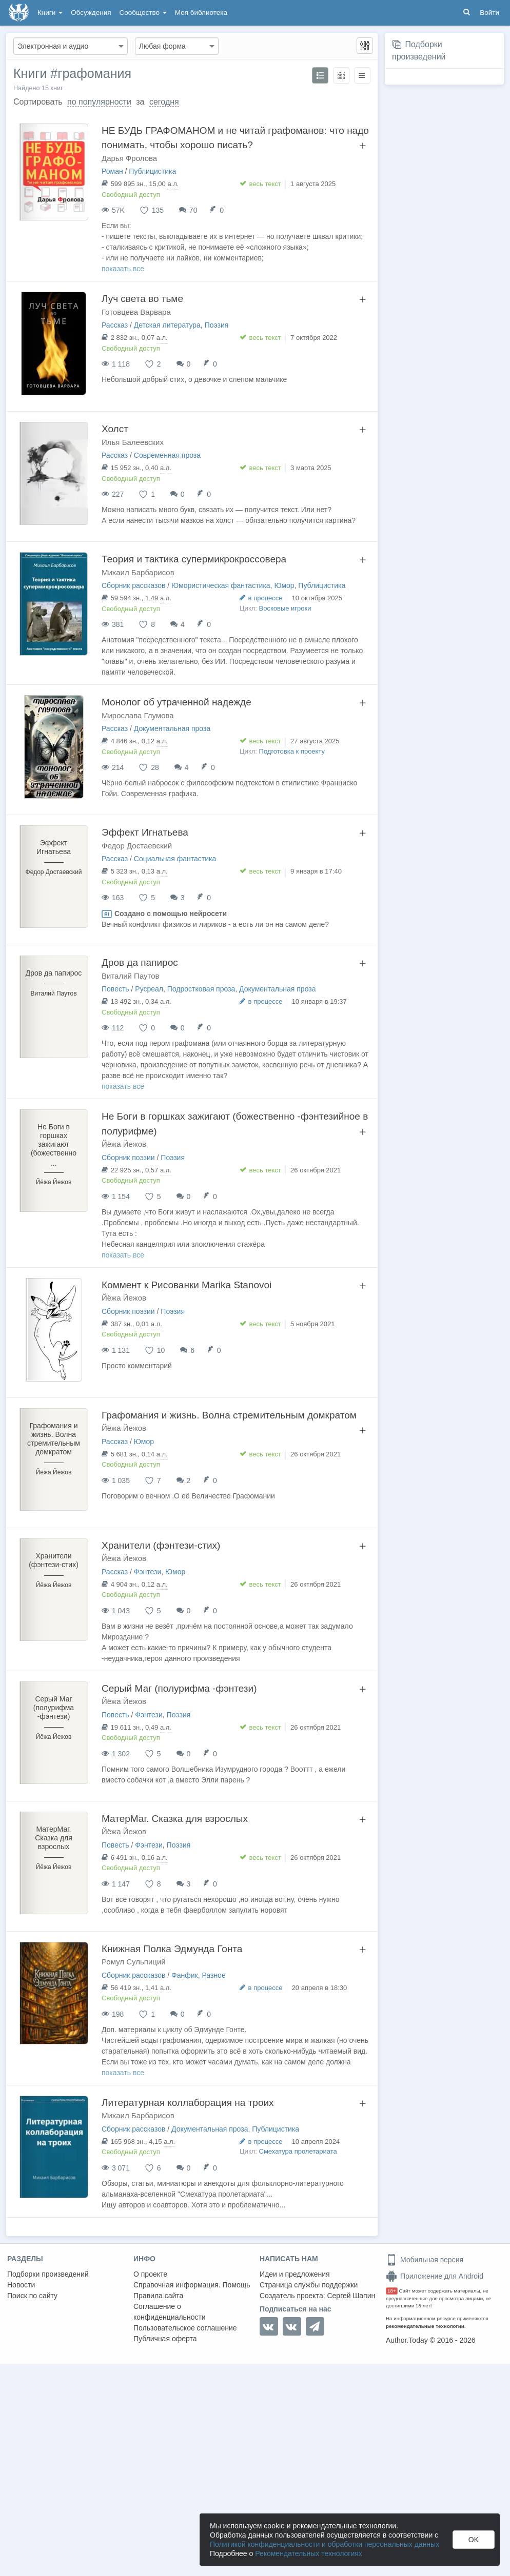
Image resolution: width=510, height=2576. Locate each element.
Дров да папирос (140, 962)
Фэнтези (148, 1572)
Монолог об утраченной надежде (176, 702)
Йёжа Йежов (124, 1144)
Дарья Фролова (129, 158)
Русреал (149, 989)
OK (473, 2540)
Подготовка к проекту (292, 751)
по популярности (99, 101)
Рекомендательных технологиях (308, 2553)
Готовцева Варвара (136, 312)
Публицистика (152, 171)
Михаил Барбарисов (138, 572)
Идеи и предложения (295, 2274)
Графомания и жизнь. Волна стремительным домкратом (229, 1415)
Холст (115, 428)
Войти (489, 12)
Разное (213, 1975)
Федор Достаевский (137, 845)
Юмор (284, 585)
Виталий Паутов (131, 975)
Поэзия (217, 325)
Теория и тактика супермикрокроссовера (194, 559)
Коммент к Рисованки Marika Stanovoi (186, 1285)
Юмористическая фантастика (220, 585)
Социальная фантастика (175, 859)
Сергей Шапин (351, 2295)
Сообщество (143, 12)
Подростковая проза (201, 989)
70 (193, 210)
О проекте (150, 2274)
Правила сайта (158, 2295)
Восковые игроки (285, 608)
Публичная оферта (165, 2339)
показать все (123, 269)
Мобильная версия (424, 2259)
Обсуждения (91, 12)
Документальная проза (172, 728)
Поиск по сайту (32, 2295)
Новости (21, 2285)
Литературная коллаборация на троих (188, 2102)
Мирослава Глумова (138, 715)
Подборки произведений (48, 2274)
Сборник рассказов (133, 585)
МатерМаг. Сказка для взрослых (175, 1818)
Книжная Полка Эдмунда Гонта (172, 1948)
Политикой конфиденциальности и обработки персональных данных (324, 2544)
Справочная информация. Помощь (191, 2285)
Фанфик (184, 1975)
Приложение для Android (434, 2276)
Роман (112, 171)
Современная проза (167, 455)
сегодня (164, 101)
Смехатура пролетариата (298, 2151)
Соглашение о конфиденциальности (169, 2311)
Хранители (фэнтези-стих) (161, 1545)
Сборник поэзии (128, 1157)
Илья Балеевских (133, 442)
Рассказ (115, 325)
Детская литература (167, 325)
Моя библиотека (201, 12)
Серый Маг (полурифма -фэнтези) (179, 1688)
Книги (50, 12)
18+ (391, 2291)
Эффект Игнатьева (145, 832)
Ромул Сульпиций (134, 1961)
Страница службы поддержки (309, 2285)
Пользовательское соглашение (185, 2328)
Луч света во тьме (142, 298)
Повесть (115, 989)
